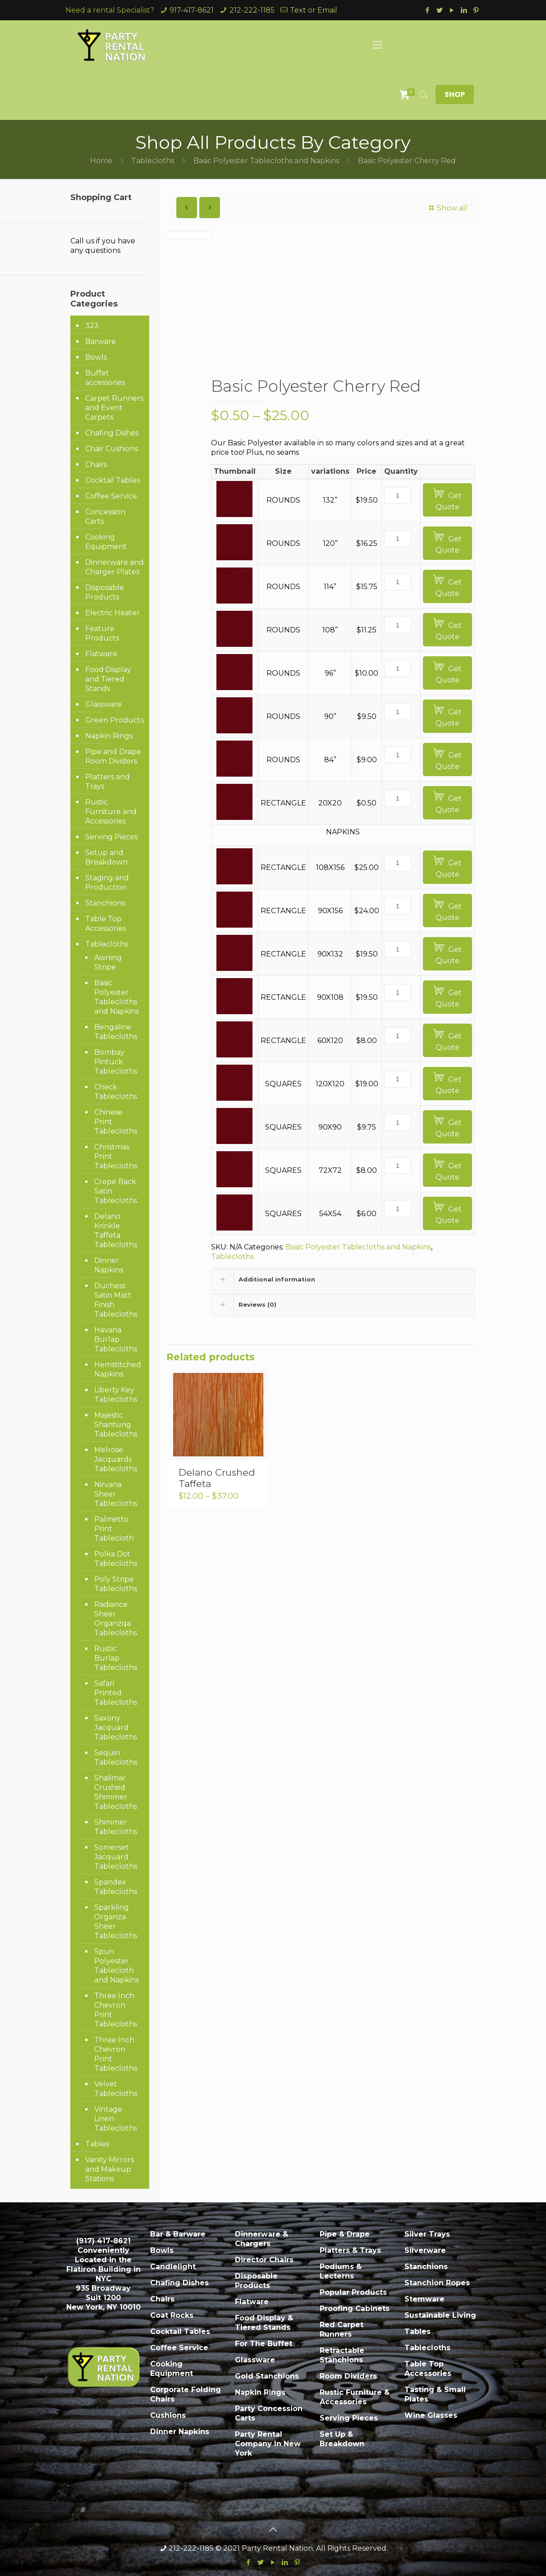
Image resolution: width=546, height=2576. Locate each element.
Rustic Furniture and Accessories (111, 811)
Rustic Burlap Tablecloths (115, 1658)
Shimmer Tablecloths (115, 1827)
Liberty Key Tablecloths (115, 1395)
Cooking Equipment (106, 542)
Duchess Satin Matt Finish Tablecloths (115, 1299)
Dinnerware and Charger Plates (114, 567)
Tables (97, 2144)
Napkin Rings (109, 736)
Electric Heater (112, 613)
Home (101, 160)
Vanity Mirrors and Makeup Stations (109, 2169)
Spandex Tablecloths (115, 1887)
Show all (447, 208)
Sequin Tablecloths (115, 1757)
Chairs (96, 464)
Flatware (101, 654)
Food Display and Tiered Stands (108, 679)
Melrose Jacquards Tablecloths (115, 1459)
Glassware (103, 704)
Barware (100, 341)
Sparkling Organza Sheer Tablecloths (115, 1921)
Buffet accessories (105, 378)
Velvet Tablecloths (115, 2089)
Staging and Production (107, 883)
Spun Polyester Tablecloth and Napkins (116, 1965)
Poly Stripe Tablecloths (115, 1584)
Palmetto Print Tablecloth (114, 1528)
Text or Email (313, 10)
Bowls (96, 357)
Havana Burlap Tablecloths (115, 1339)
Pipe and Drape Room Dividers (113, 756)
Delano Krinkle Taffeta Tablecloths (115, 1230)
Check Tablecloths (115, 1092)
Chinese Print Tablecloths (115, 1121)
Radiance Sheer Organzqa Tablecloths (115, 1618)
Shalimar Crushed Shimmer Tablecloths (115, 1792)
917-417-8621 (192, 10)
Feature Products (102, 633)
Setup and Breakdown (106, 857)
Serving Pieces (111, 837)
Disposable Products (104, 592)
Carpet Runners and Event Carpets (114, 407)
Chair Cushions (111, 448)
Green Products (114, 720)
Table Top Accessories (105, 924)
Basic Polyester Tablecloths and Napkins (266, 160)
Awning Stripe (108, 962)
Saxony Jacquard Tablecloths (115, 1727)
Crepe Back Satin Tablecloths (115, 1191)
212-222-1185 (252, 10)
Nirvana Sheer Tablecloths (115, 1494)
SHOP (455, 94)
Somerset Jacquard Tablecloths (115, 1857)
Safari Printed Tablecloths (115, 1693)
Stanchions (105, 903)
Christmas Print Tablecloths (115, 1156)
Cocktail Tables (112, 480)
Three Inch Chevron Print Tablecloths (115, 2009)
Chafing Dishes (111, 433)
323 (92, 325)
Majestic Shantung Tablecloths (115, 1424)
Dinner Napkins (108, 1265)
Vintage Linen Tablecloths (115, 2118)
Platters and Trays (107, 782)
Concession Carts (105, 517)
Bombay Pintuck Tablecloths (115, 1061)
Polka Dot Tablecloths (115, 1559)
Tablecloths (152, 160)
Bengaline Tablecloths (115, 1032)
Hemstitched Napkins (117, 1369)
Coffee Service (111, 496)
